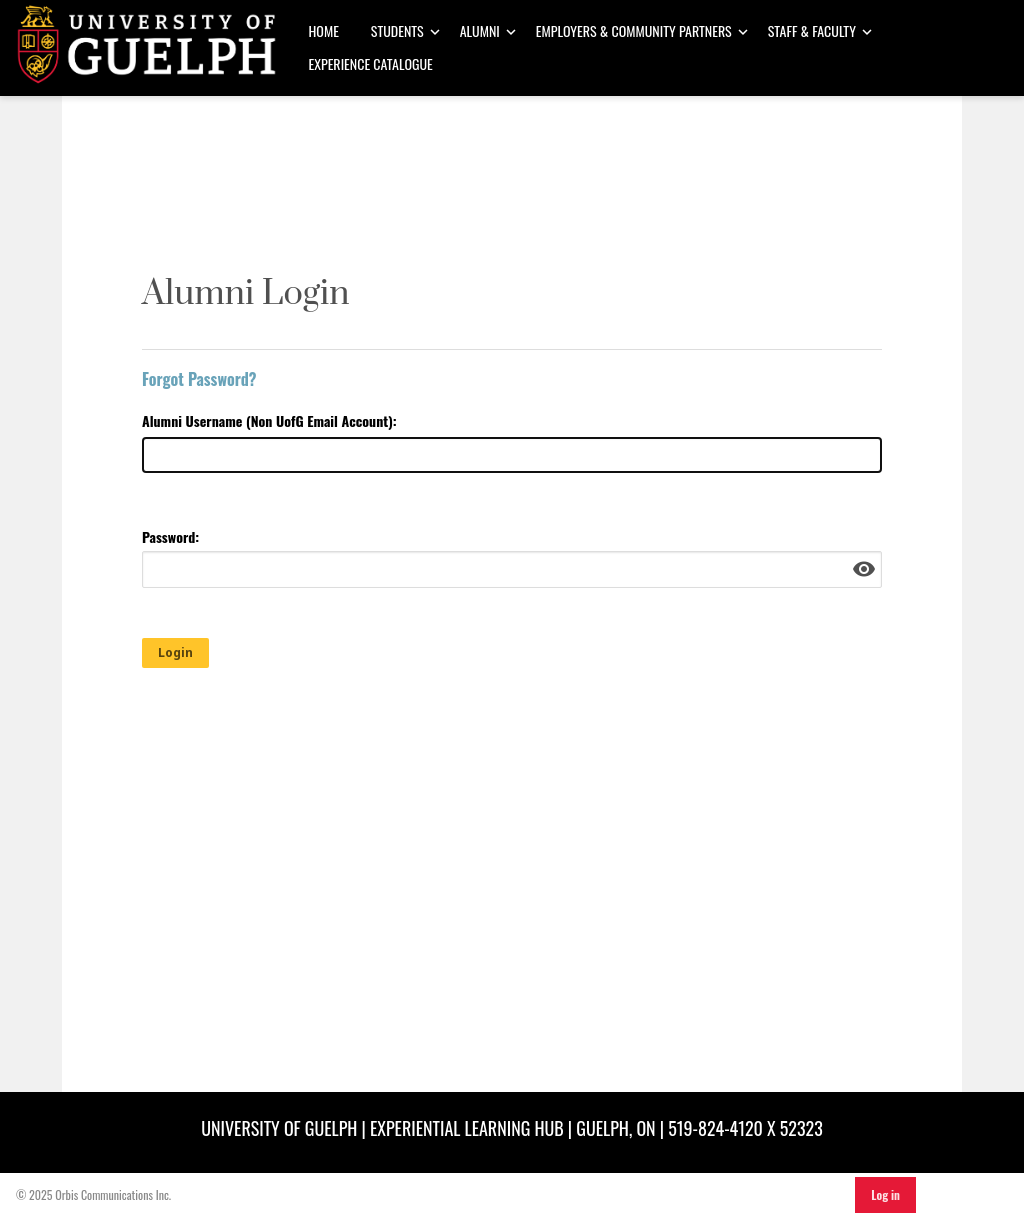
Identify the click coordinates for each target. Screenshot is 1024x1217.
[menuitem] (324, 31)
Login (175, 652)
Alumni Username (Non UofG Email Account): (269, 420)
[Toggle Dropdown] (435, 31)
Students (397, 30)
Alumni (480, 30)
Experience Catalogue (371, 63)
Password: (170, 536)
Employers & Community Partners (634, 30)
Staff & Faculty (812, 30)
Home (324, 30)
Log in (885, 1194)
